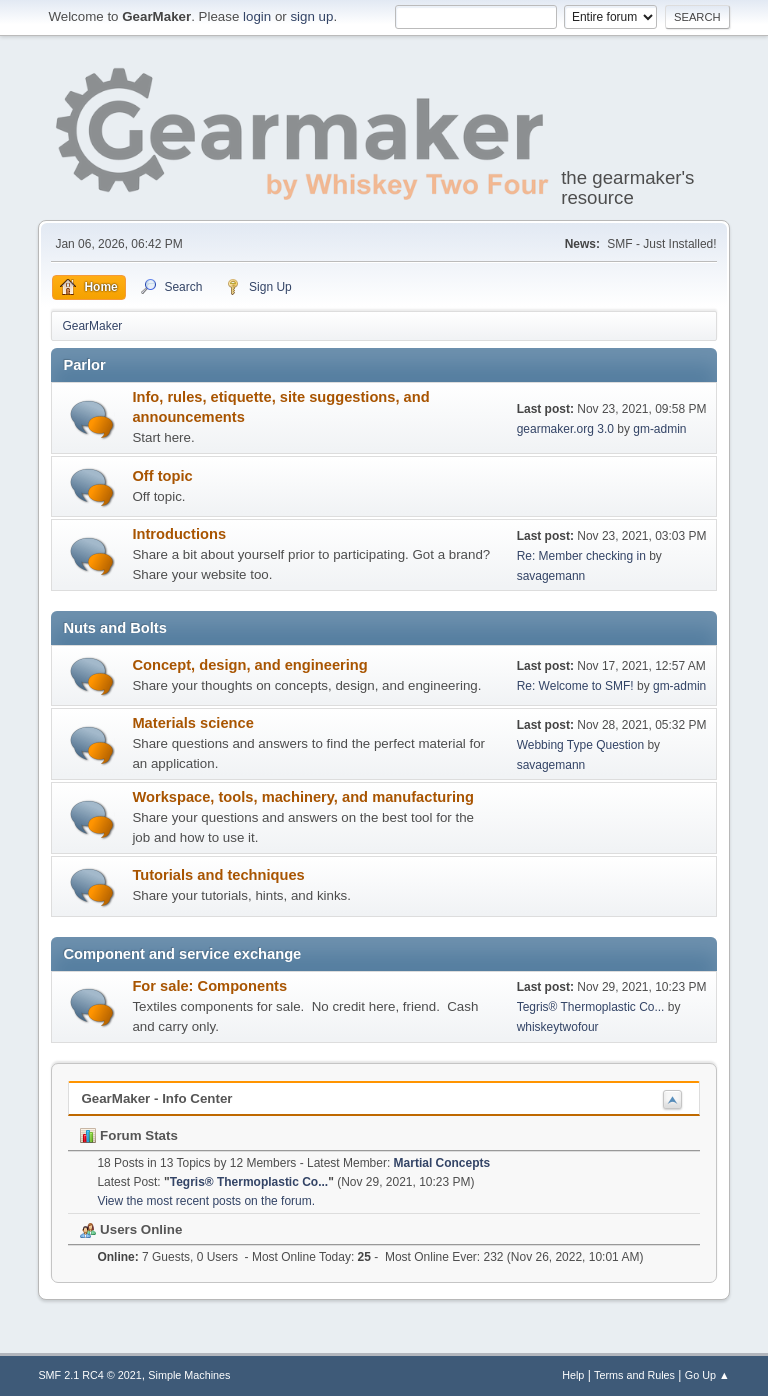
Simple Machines (189, 1375)
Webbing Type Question (580, 745)
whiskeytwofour (558, 1027)
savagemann (551, 576)
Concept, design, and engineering (249, 665)
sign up (311, 16)
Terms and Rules (634, 1375)
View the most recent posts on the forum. (206, 1201)
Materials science (192, 723)
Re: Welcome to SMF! (575, 686)
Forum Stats (128, 1135)
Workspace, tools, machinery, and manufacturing (303, 797)
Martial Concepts (442, 1163)
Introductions (179, 534)
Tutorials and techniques (218, 875)
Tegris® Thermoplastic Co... (591, 1007)
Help (573, 1375)
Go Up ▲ (707, 1375)
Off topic (162, 476)
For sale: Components (209, 986)
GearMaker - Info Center (156, 1098)
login (257, 16)
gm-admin (659, 429)
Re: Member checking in (581, 556)
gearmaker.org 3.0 (565, 429)
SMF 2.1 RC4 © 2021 (89, 1375)
